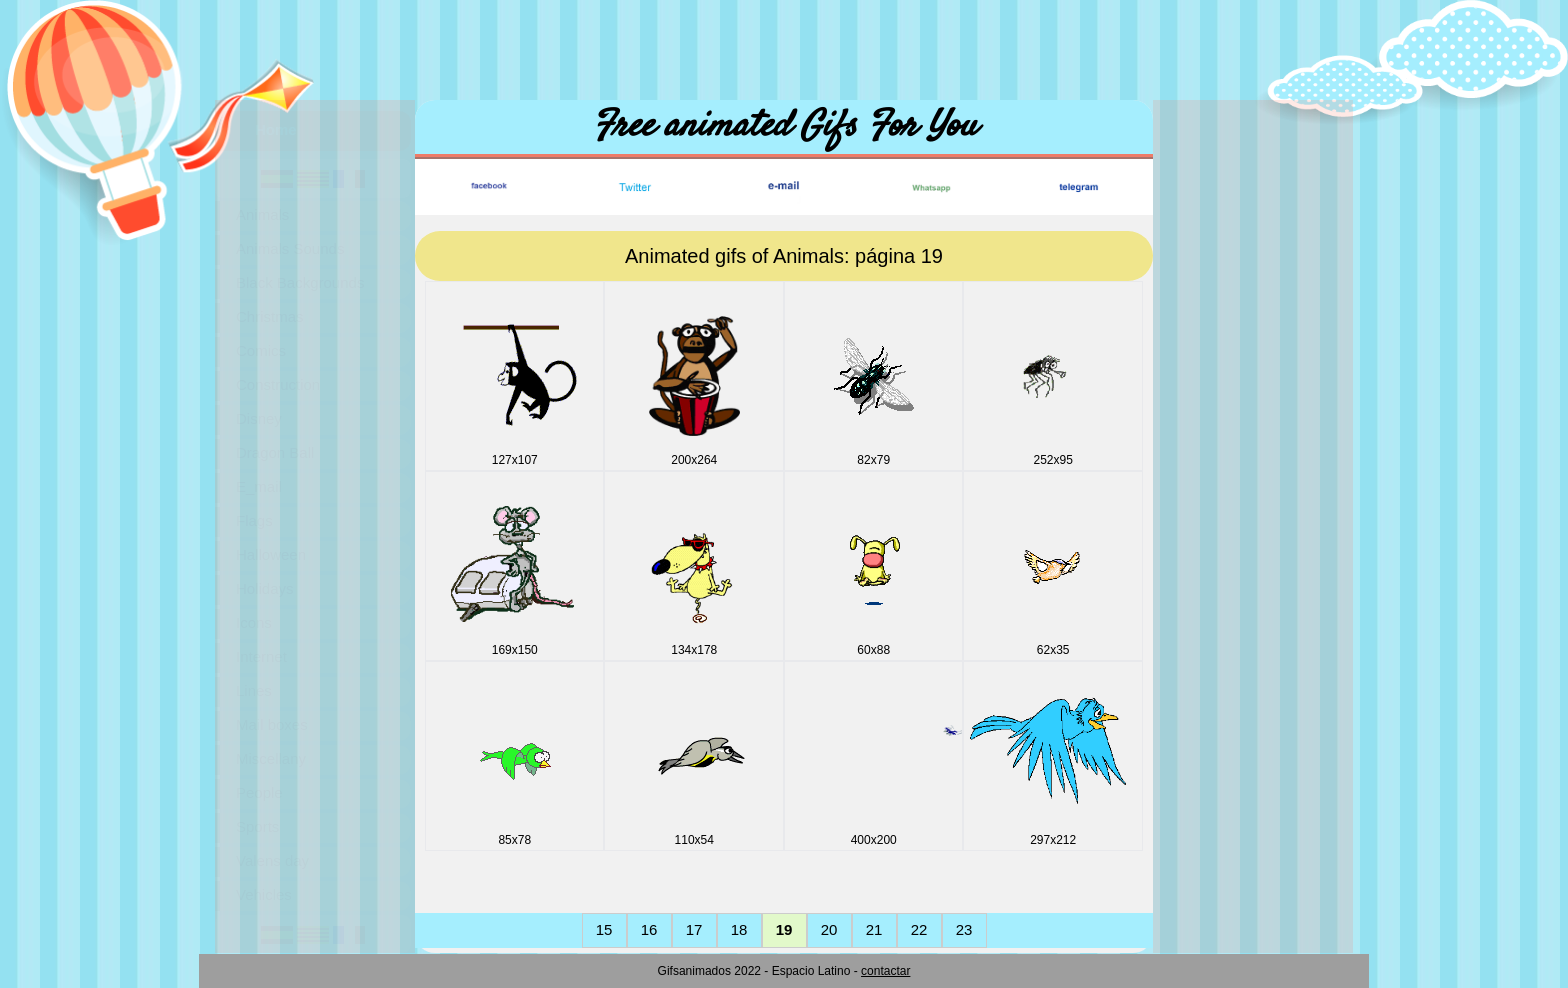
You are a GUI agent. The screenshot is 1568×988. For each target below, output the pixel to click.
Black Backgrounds (300, 282)
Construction (278, 384)
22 (919, 929)
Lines (254, 690)
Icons (254, 622)
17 (694, 929)
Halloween (271, 554)
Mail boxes (272, 724)
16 (649, 929)
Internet (261, 656)
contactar (885, 971)
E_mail (259, 486)
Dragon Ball (275, 452)
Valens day (272, 860)
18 (739, 929)
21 (874, 929)
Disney (259, 418)
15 (604, 929)
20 (829, 929)
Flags (254, 520)
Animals (262, 214)
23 (964, 929)
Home (276, 129)
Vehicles (264, 894)
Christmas (270, 316)
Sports (257, 826)
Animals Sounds (290, 248)
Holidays (265, 588)
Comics (261, 350)
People (259, 792)
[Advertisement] (784, 45)
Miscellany (271, 758)
